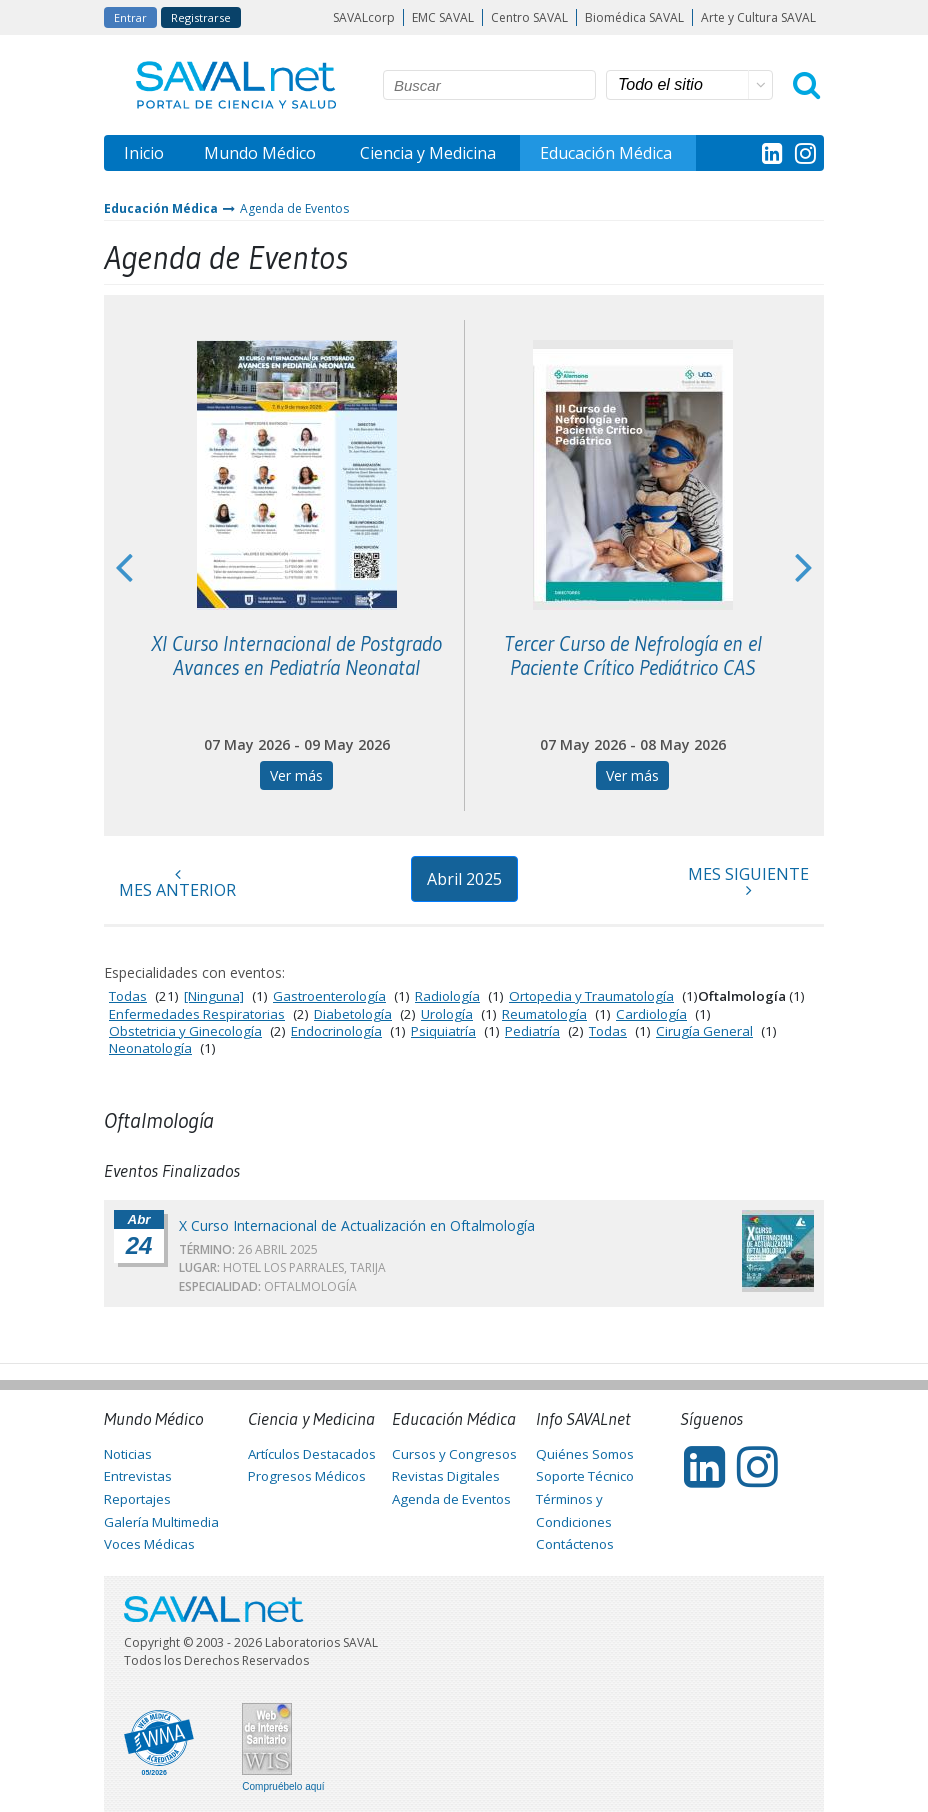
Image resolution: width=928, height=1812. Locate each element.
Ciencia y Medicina (428, 153)
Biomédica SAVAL (634, 17)
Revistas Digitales (446, 1476)
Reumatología (544, 1014)
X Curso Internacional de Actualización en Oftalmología (357, 1225)
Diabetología (353, 1014)
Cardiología (651, 1014)
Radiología (447, 996)
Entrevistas (138, 1476)
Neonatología (150, 1048)
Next (804, 566)
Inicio (144, 153)
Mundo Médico (260, 153)
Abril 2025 (464, 879)
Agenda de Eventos (294, 208)
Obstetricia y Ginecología (185, 1031)
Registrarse (201, 17)
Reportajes (137, 1499)
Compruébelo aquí (283, 1787)
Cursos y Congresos (454, 1454)
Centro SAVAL (529, 17)
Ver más (296, 775)
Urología (447, 1014)
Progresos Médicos (307, 1476)
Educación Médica (606, 153)
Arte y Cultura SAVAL (758, 17)
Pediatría (532, 1031)
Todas (128, 996)
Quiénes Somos (585, 1454)
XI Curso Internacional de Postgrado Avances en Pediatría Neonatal (296, 656)
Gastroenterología (329, 996)
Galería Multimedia (161, 1522)
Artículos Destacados (312, 1454)
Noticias (128, 1454)
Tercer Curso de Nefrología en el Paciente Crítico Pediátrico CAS (633, 656)
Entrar (130, 17)
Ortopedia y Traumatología (591, 996)
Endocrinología (336, 1031)
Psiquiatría (443, 1031)
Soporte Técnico (585, 1476)
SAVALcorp (364, 17)
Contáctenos (575, 1544)
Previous (124, 566)
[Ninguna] (214, 996)
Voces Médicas (149, 1544)
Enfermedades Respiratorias (197, 1014)
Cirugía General (704, 1031)
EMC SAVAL (443, 17)
